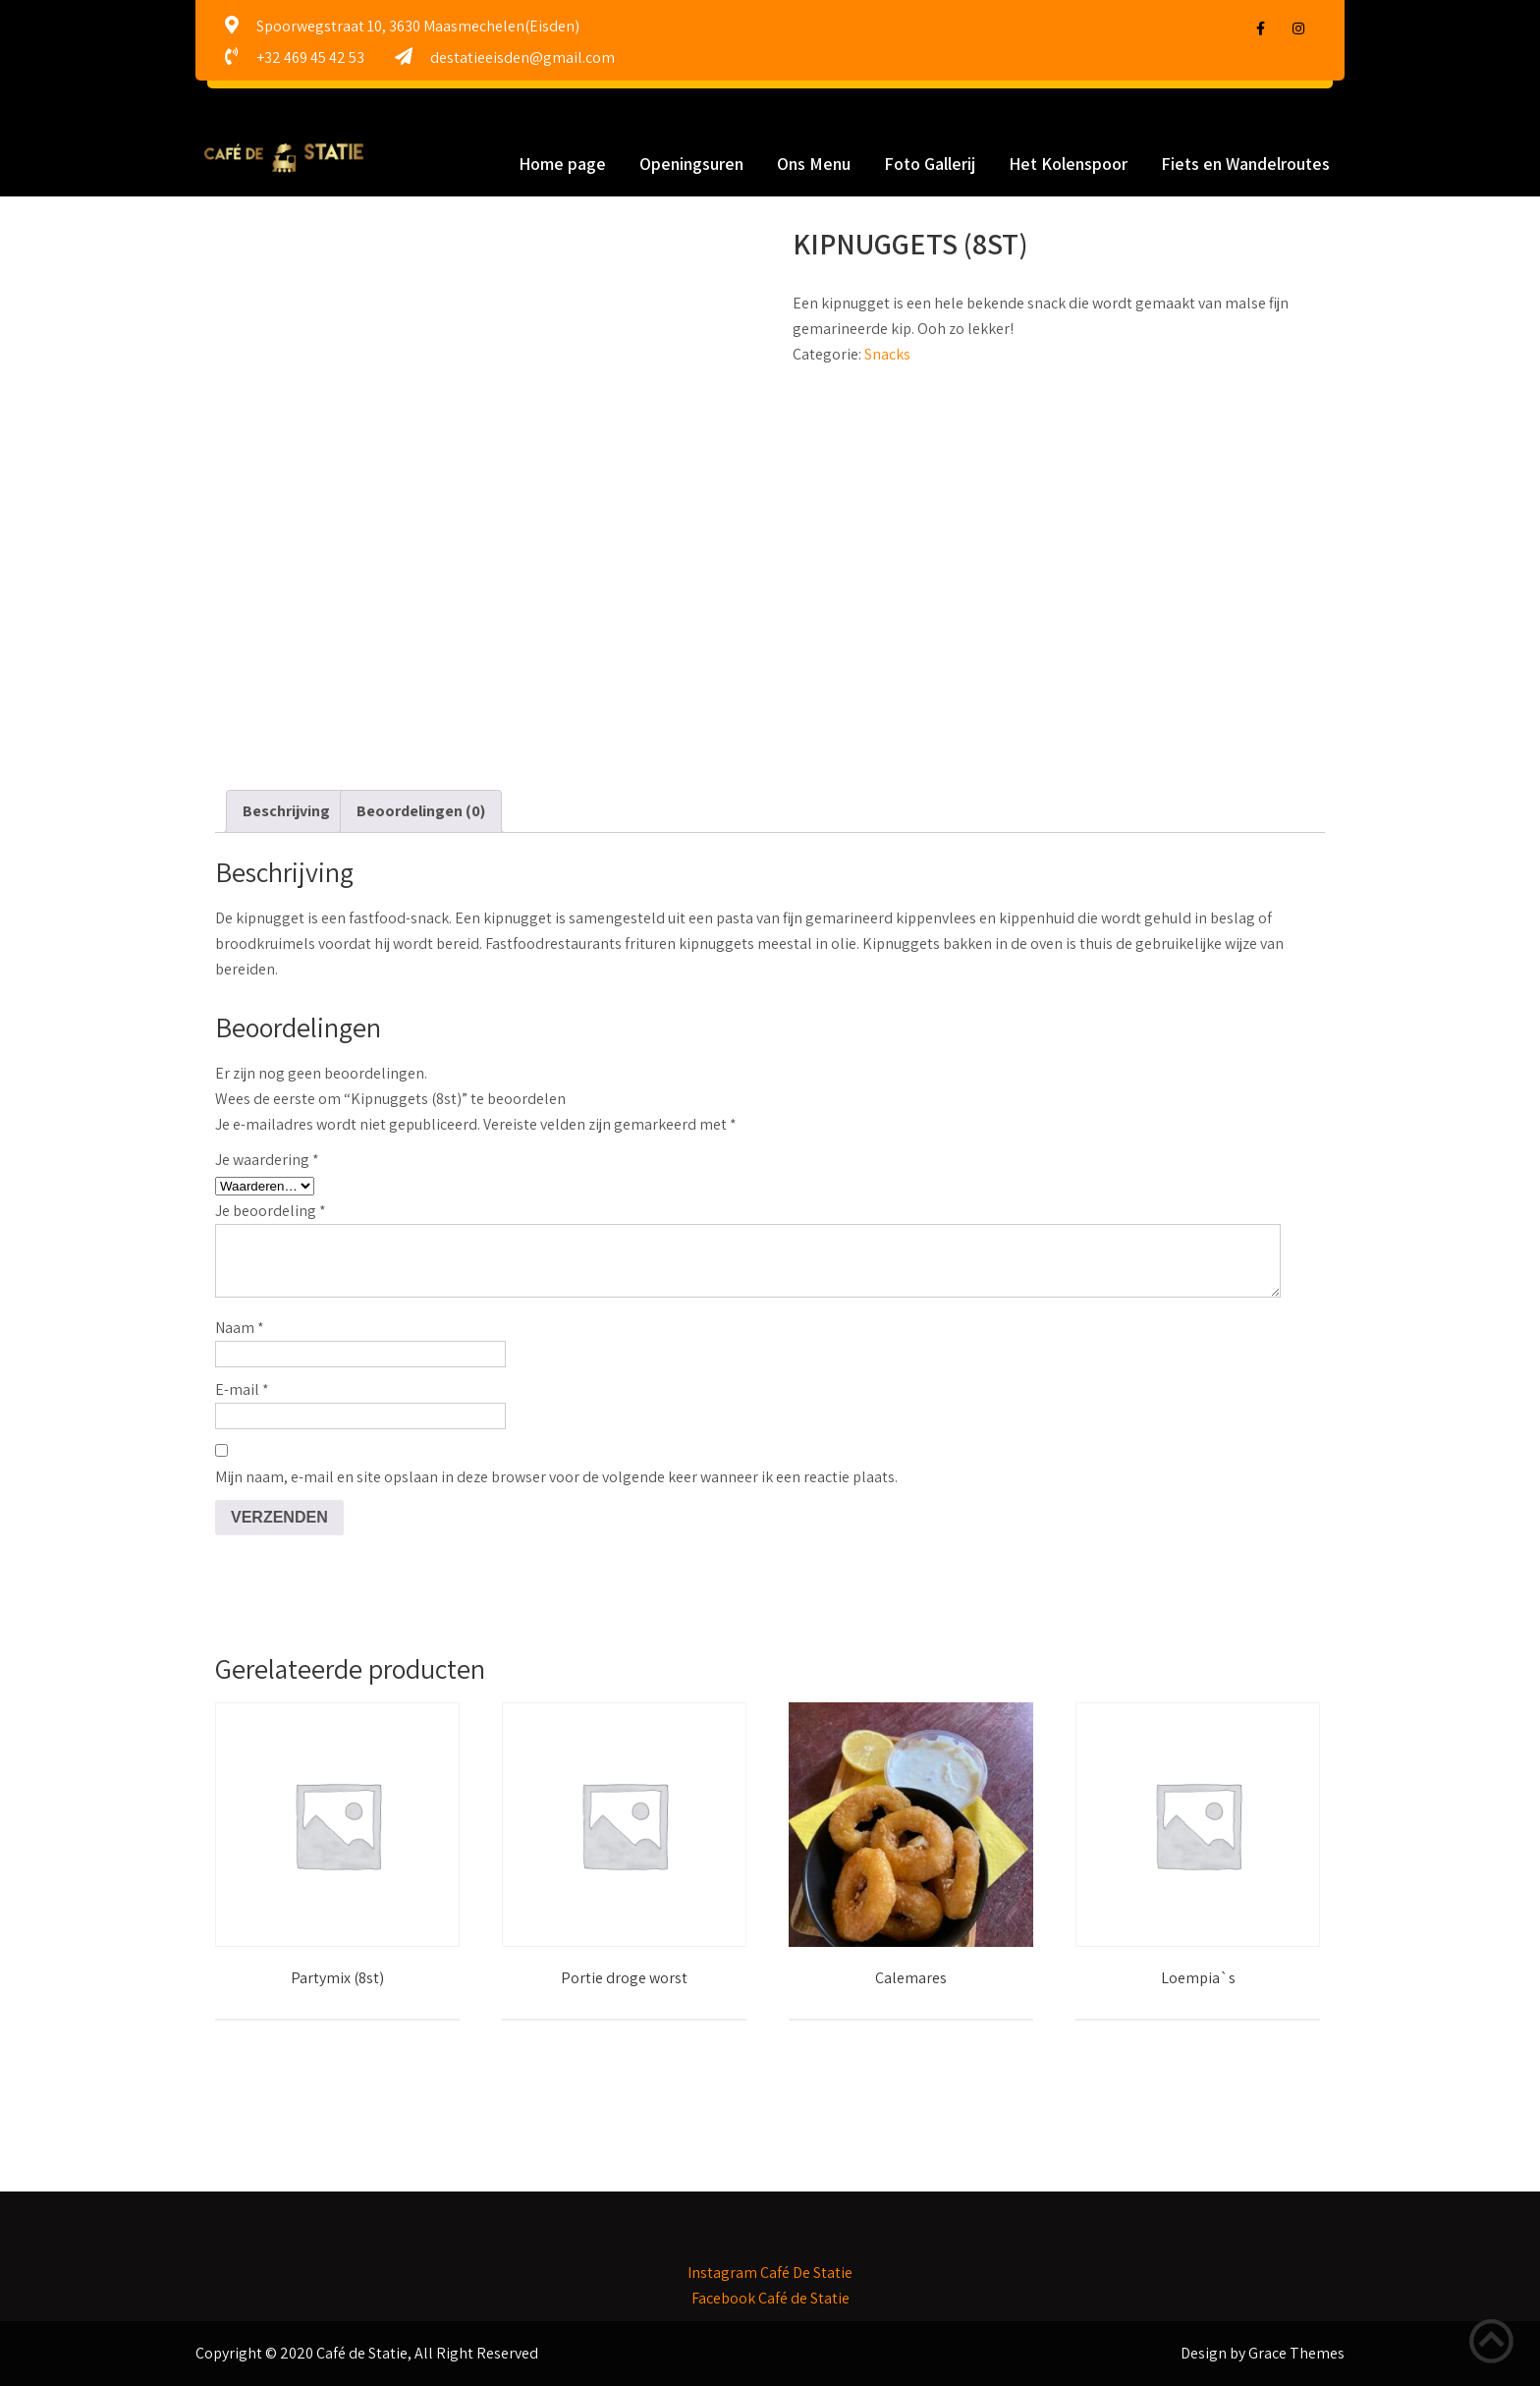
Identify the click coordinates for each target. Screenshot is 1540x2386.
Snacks (887, 354)
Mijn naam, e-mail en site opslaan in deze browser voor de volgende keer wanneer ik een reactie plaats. (556, 1477)
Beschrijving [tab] (286, 811)
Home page (562, 163)
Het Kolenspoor (1068, 163)
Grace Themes (1296, 2353)
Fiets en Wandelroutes (1245, 163)
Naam (239, 1327)
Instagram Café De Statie (770, 2272)
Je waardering (267, 1159)
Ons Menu (814, 163)
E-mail (242, 1389)
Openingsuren (691, 163)
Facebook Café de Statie (770, 2298)
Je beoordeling (270, 1210)
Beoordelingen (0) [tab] (421, 811)
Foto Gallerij (929, 163)
